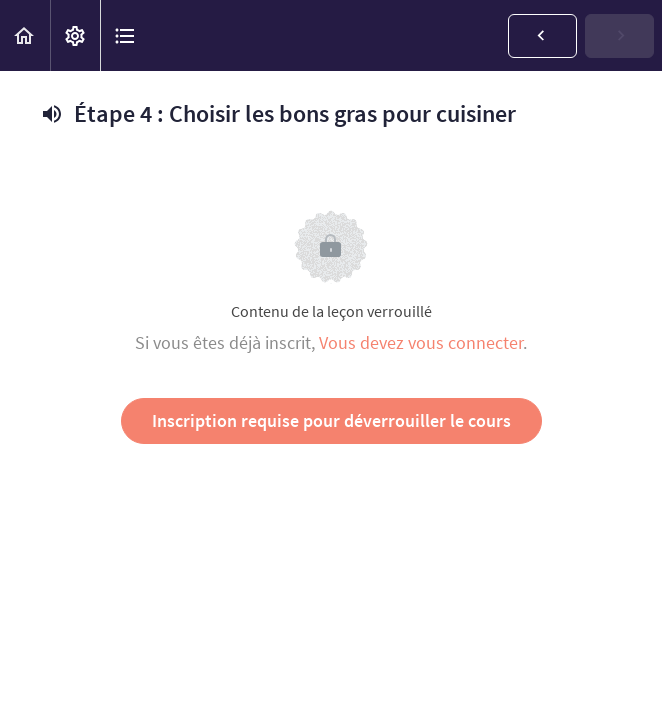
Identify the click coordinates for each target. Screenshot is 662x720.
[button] (25, 35)
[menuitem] (75, 35)
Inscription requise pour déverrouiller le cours (331, 420)
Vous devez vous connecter (421, 342)
